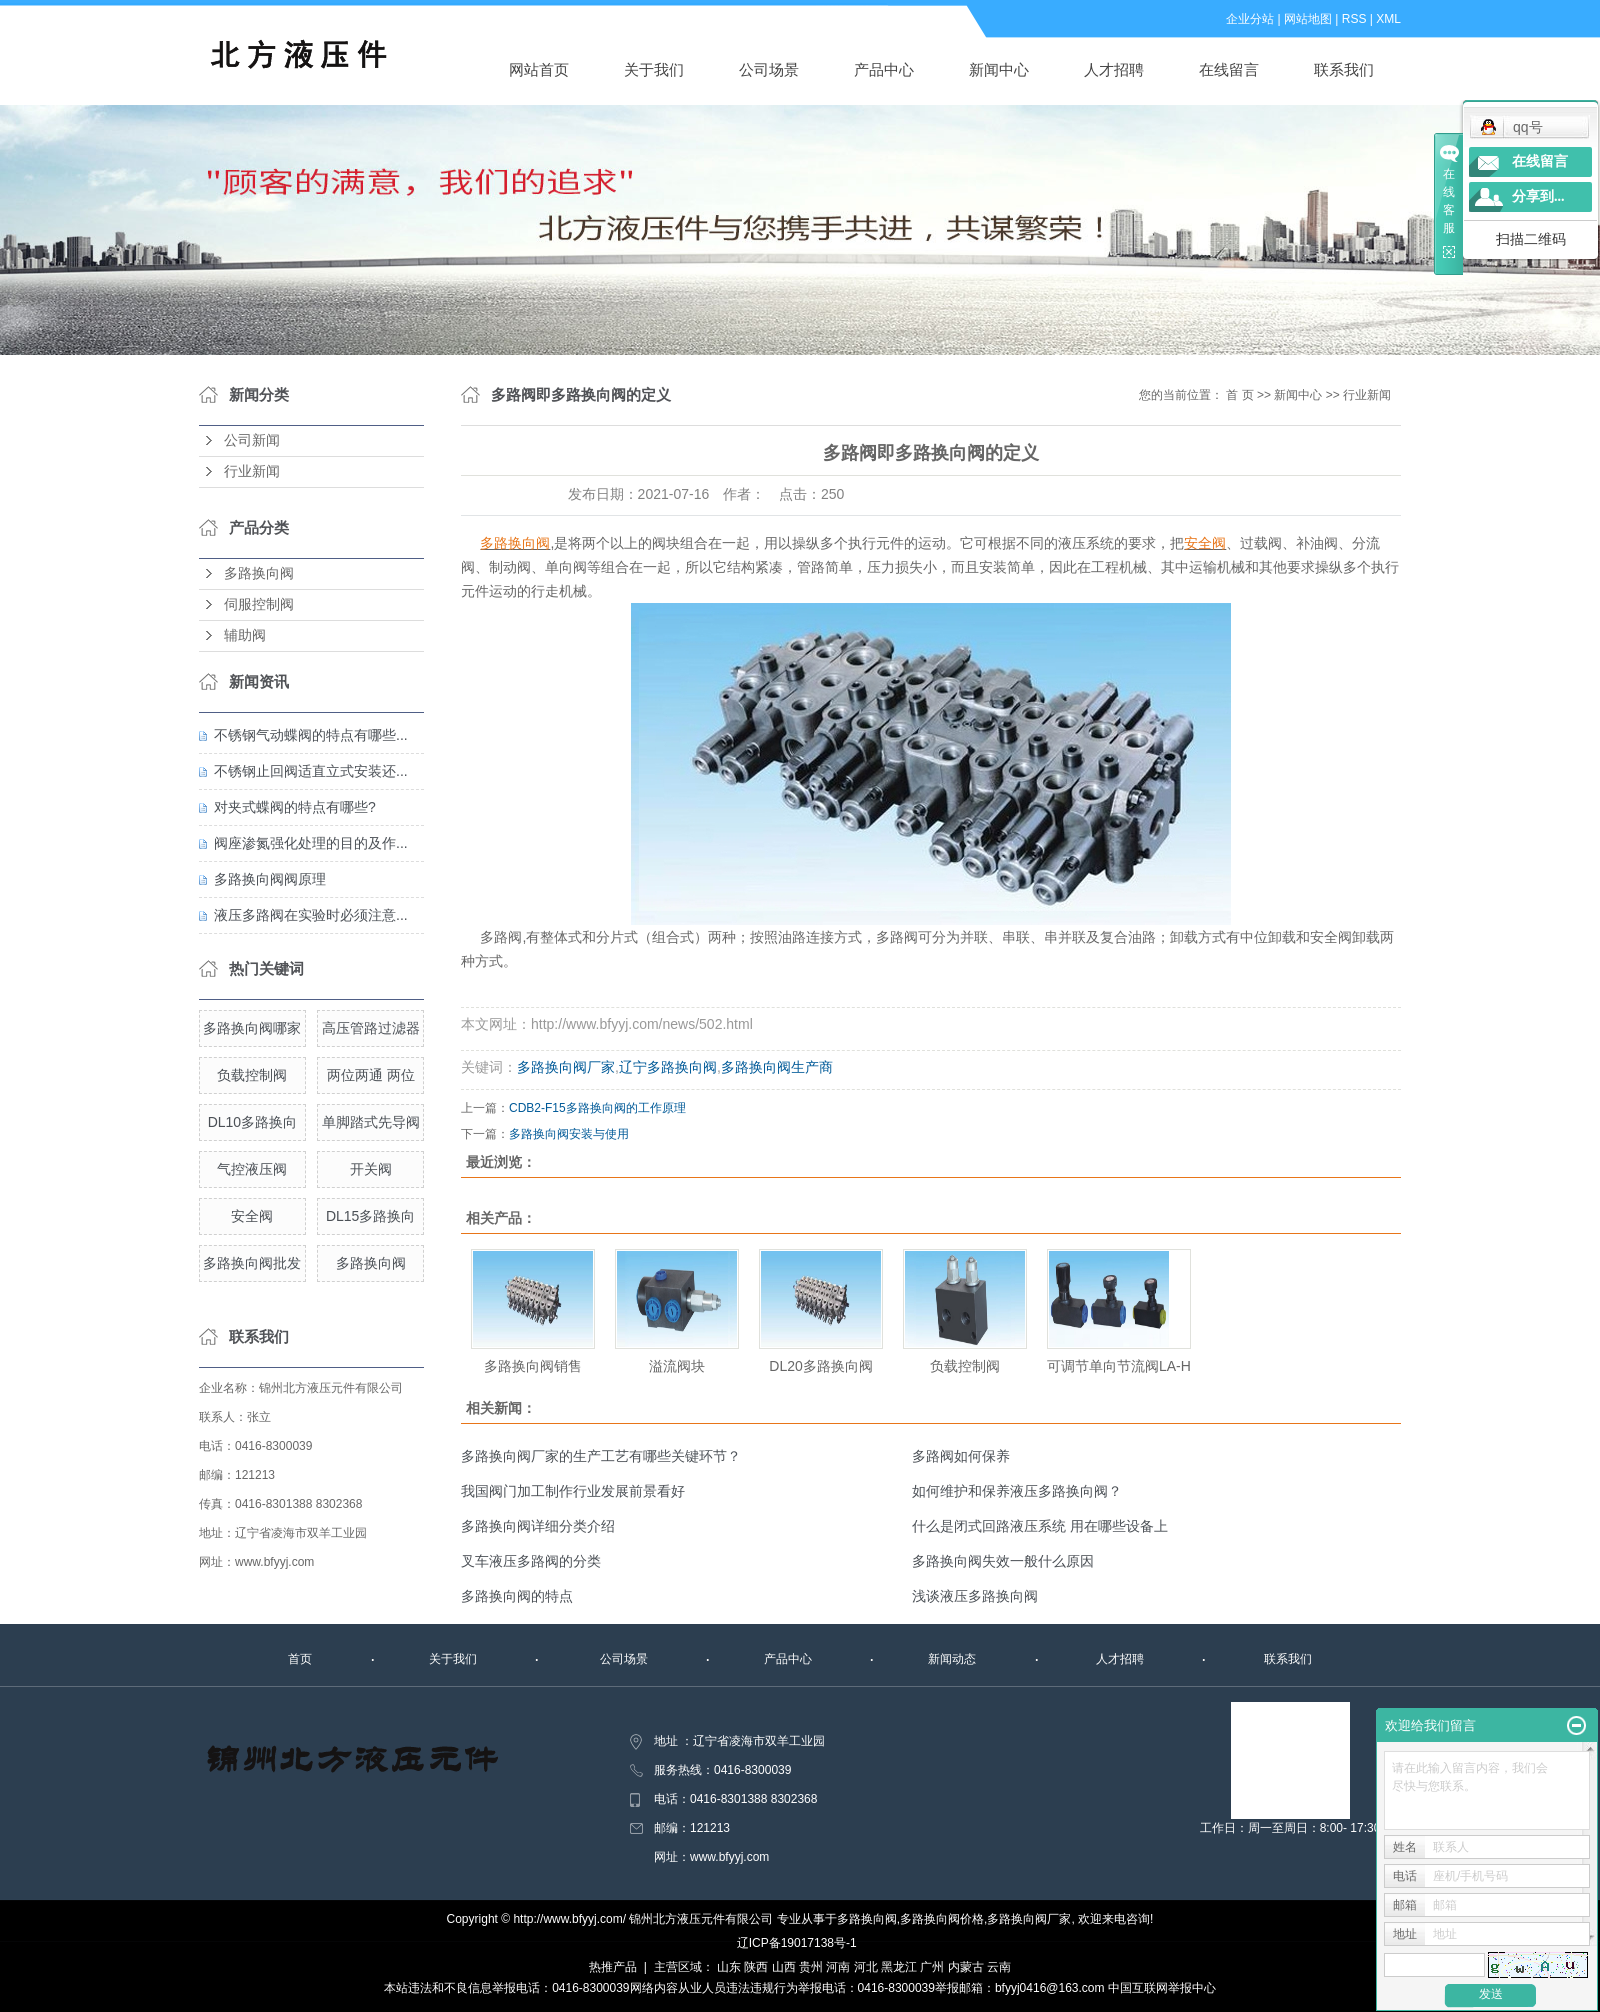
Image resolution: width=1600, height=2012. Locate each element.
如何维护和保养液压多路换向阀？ (1017, 1491)
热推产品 (613, 1967)
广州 (932, 1967)
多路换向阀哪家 (252, 1028)
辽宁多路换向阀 (668, 1067)
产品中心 (884, 69)
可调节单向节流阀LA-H (1119, 1366)
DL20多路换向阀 (820, 1366)
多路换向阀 (259, 573)
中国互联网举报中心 (1162, 1988)
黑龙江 (899, 1967)
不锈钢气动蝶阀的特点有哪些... (311, 735)
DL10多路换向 (252, 1122)
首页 (300, 1659)
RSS (1354, 19)
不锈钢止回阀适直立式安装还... (311, 771)
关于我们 (654, 69)
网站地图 (1308, 19)
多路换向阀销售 (533, 1366)
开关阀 (371, 1169)
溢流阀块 (677, 1366)
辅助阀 (245, 635)
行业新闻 (252, 471)
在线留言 (1229, 69)
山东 (729, 1967)
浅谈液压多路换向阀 (975, 1596)
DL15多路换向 (370, 1216)
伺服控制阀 (259, 604)
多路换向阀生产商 (777, 1067)
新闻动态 (952, 1659)
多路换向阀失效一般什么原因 (1003, 1561)
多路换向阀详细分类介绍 (538, 1526)
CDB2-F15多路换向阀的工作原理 (597, 1108)
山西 (784, 1967)
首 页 (1239, 395)
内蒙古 (966, 1967)
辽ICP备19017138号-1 (797, 1943)
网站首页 (539, 69)
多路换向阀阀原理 (270, 879)
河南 (838, 1967)
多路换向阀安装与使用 (569, 1134)
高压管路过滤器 (371, 1028)
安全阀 (252, 1216)
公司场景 (769, 69)
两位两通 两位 (371, 1075)
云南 (999, 1967)
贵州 (811, 1967)
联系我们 (1344, 69)
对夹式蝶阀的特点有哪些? (295, 807)
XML (1388, 19)
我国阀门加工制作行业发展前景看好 (573, 1491)
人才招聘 (1114, 69)
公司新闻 (252, 440)
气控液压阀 (252, 1169)
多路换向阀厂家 (566, 1067)
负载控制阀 (252, 1075)
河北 (866, 1967)
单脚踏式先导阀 (371, 1122)
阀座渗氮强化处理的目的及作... (311, 843)
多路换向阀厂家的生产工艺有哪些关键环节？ (601, 1456)
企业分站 (1250, 19)
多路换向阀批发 (252, 1263)
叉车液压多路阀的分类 (531, 1561)
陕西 (756, 1967)
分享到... (1538, 196)
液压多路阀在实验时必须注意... (311, 915)
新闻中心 (999, 69)
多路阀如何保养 (961, 1456)
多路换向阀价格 (942, 1919)
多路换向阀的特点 (517, 1596)
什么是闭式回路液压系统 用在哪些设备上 (1040, 1526)
